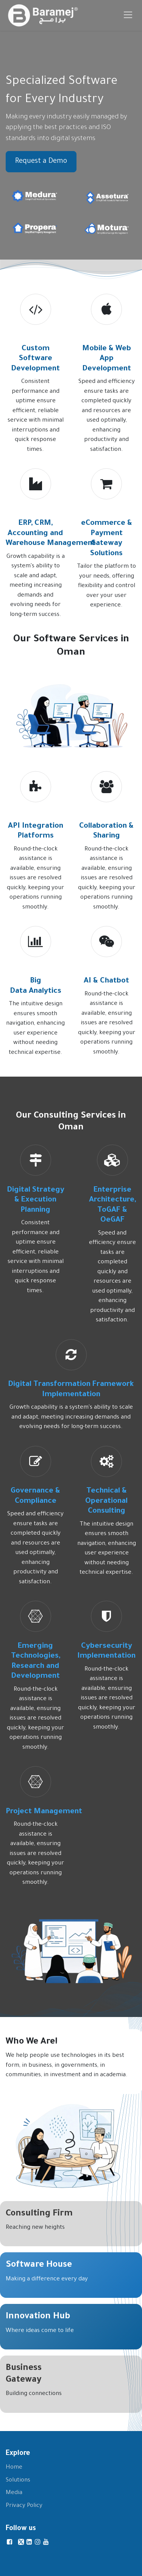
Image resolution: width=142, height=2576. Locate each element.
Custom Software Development (35, 359)
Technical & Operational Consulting (106, 1501)
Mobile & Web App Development (106, 359)
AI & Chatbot (106, 981)
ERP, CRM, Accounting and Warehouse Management (50, 534)
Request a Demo (41, 161)
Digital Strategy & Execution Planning (35, 1200)
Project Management (45, 1812)
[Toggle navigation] (128, 15)
